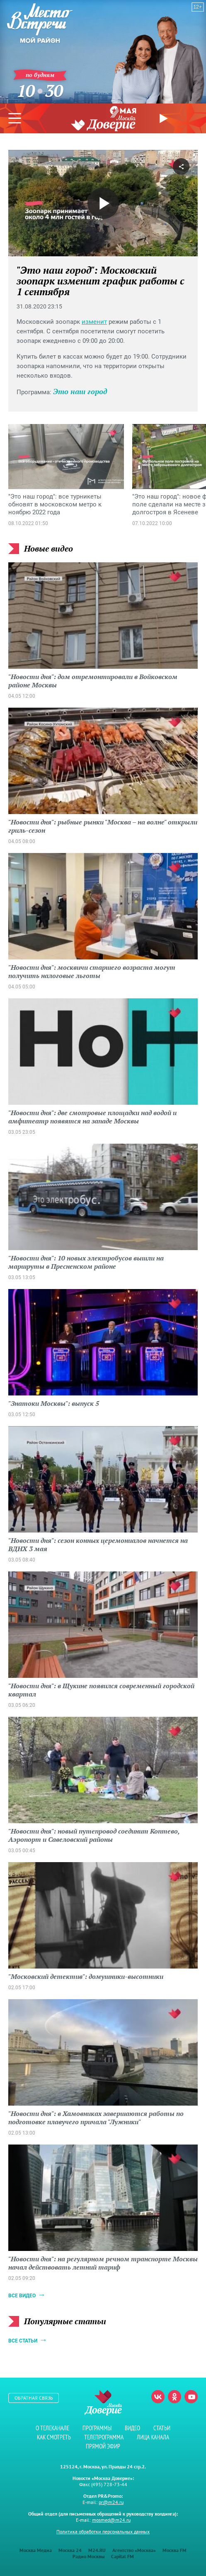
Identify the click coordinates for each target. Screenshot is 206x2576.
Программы (96, 2428)
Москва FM (174, 2550)
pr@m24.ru (111, 2502)
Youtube (191, 2396)
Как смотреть (54, 2437)
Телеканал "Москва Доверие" (103, 123)
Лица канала (153, 2437)
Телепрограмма (104, 2437)
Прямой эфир (165, 118)
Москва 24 (70, 2550)
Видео (132, 2428)
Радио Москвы (88, 2556)
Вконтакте (158, 2396)
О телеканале (52, 2428)
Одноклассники (174, 2396)
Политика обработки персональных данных (103, 2531)
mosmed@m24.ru (111, 2520)
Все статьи (22, 2341)
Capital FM (122, 2556)
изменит (94, 321)
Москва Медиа (35, 2550)
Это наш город (80, 391)
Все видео (22, 2296)
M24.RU (97, 2550)
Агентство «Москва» (134, 2550)
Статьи (161, 2428)
